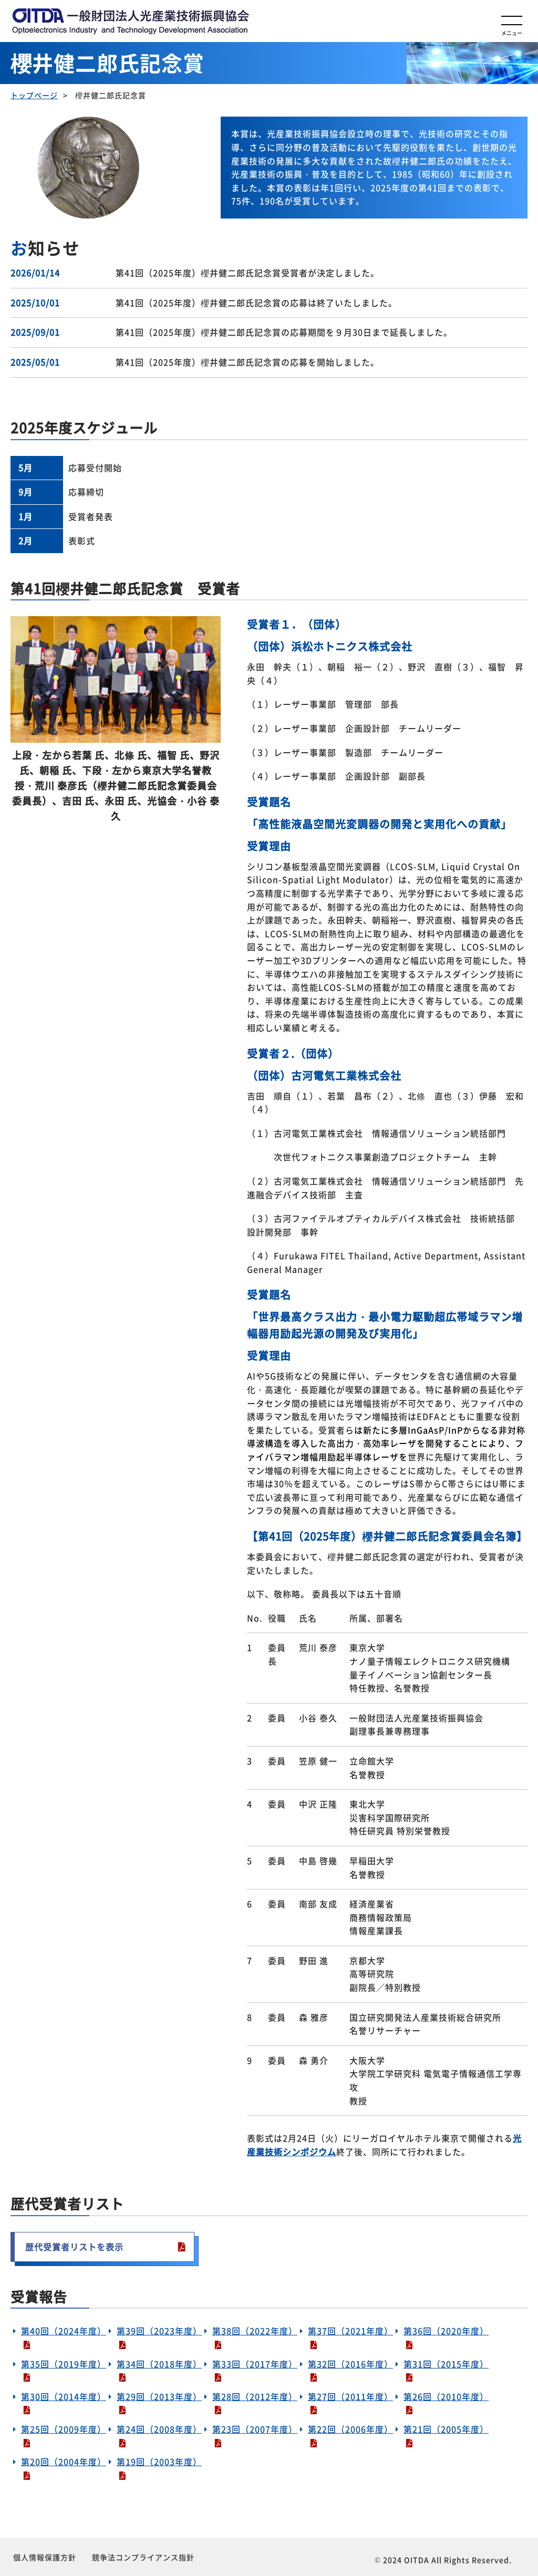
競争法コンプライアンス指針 (143, 2557)
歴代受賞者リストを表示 (74, 2246)
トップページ (34, 95)
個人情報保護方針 (44, 2557)
